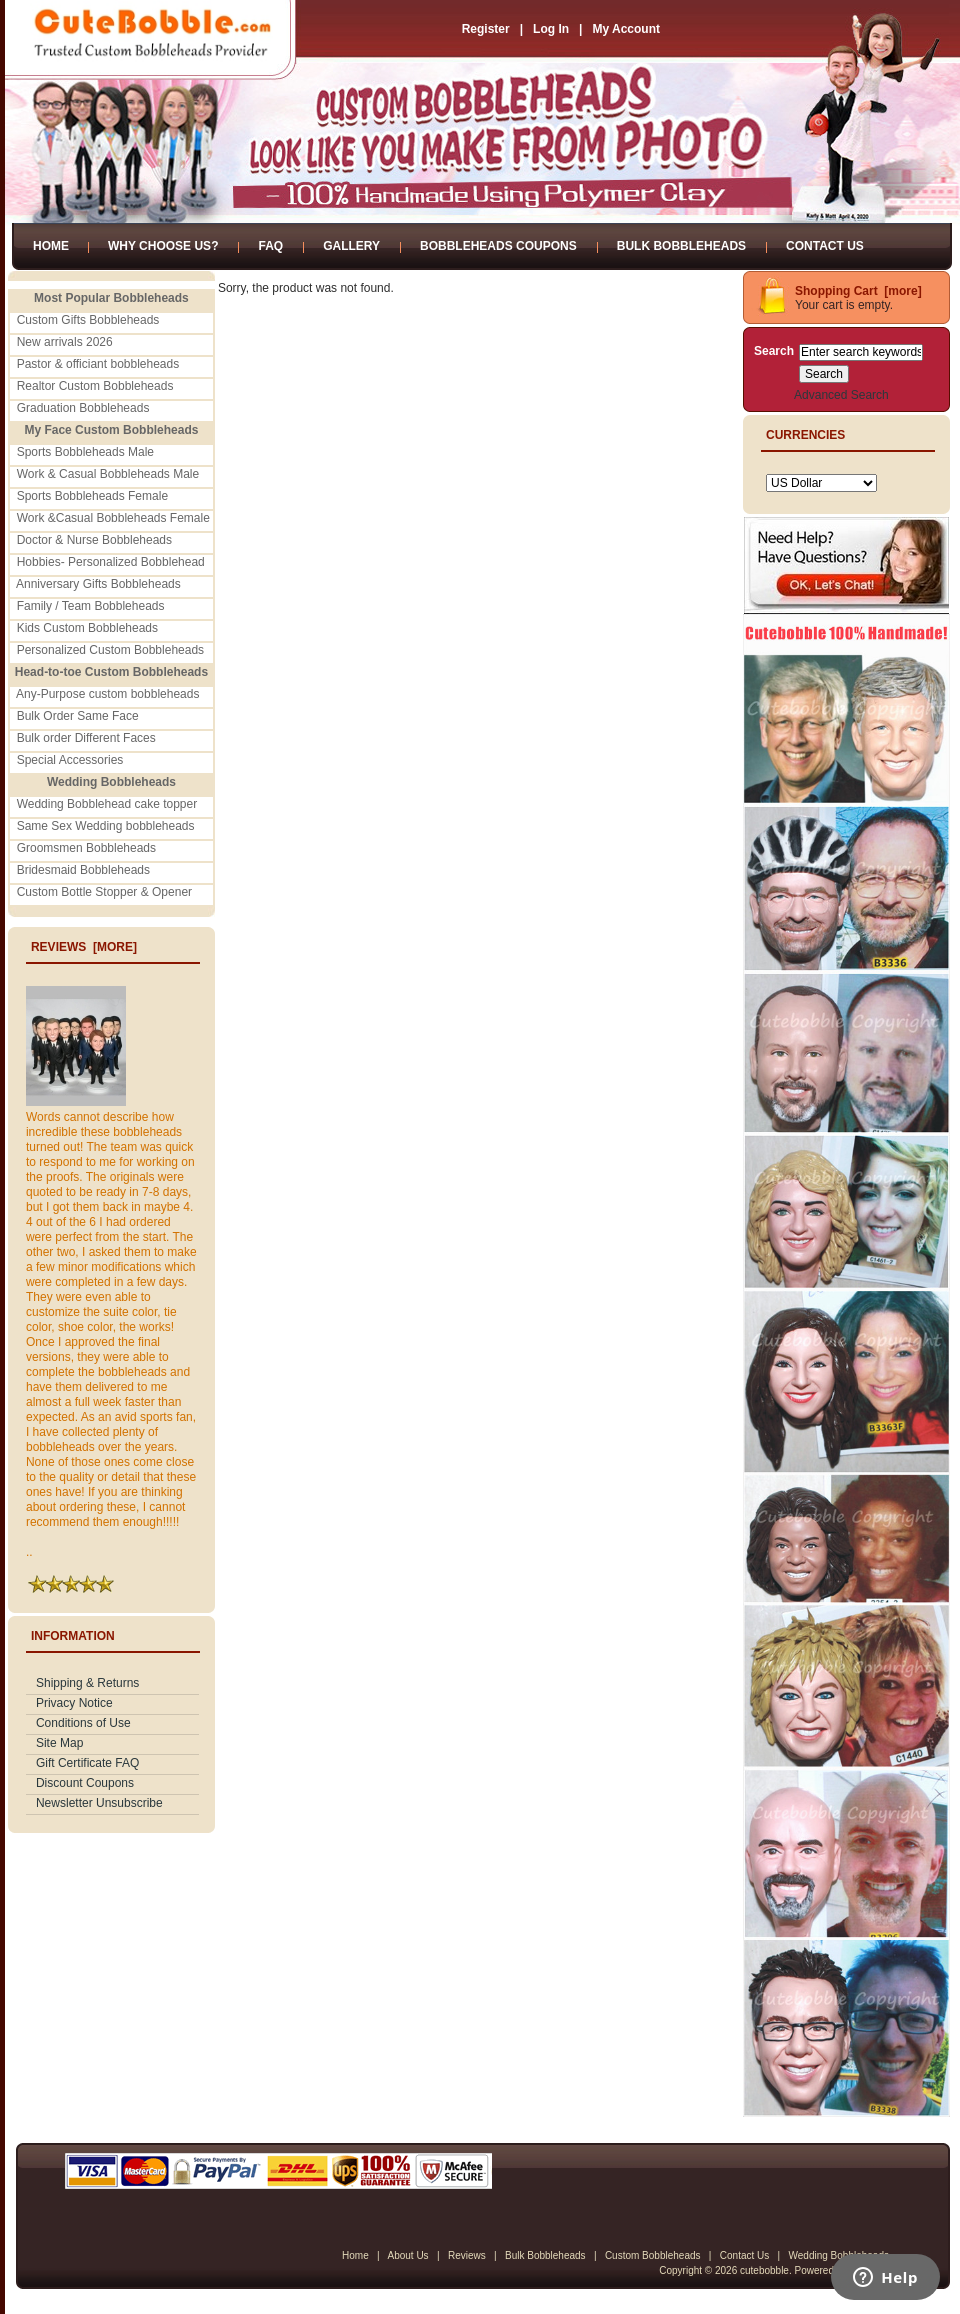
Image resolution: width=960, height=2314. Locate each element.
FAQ (270, 246)
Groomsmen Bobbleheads (86, 848)
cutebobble (764, 2270)
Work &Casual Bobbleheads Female (113, 518)
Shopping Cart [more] (858, 291)
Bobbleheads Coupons (498, 246)
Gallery (351, 246)
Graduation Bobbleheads (83, 408)
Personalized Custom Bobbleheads (110, 650)
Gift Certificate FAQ (87, 1763)
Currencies (805, 435)
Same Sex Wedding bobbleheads (106, 826)
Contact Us (825, 246)
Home (51, 246)
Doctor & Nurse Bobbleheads (94, 540)
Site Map (59, 1743)
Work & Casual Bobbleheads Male (108, 474)
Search (774, 351)
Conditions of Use (83, 1723)
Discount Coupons (85, 1783)
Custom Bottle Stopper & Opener (104, 892)
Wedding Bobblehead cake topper (107, 804)
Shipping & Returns (87, 1683)
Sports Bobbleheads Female (92, 496)
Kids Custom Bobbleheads (87, 628)
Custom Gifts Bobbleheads (88, 320)
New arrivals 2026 (65, 342)
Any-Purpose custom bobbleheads (107, 694)
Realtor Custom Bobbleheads (95, 386)
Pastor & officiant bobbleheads (98, 364)
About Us (407, 2255)
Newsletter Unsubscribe (99, 1803)
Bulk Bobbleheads (681, 246)
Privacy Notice (74, 1703)
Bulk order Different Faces (86, 738)
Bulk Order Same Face (78, 716)
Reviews (467, 2255)
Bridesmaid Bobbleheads (83, 870)
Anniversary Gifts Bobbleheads (98, 584)
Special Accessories (70, 760)
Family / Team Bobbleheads (91, 606)
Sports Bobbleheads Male (85, 452)
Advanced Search (841, 395)
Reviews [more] (84, 947)
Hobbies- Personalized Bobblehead (111, 562)
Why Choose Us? (163, 246)
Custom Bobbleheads (653, 2255)
